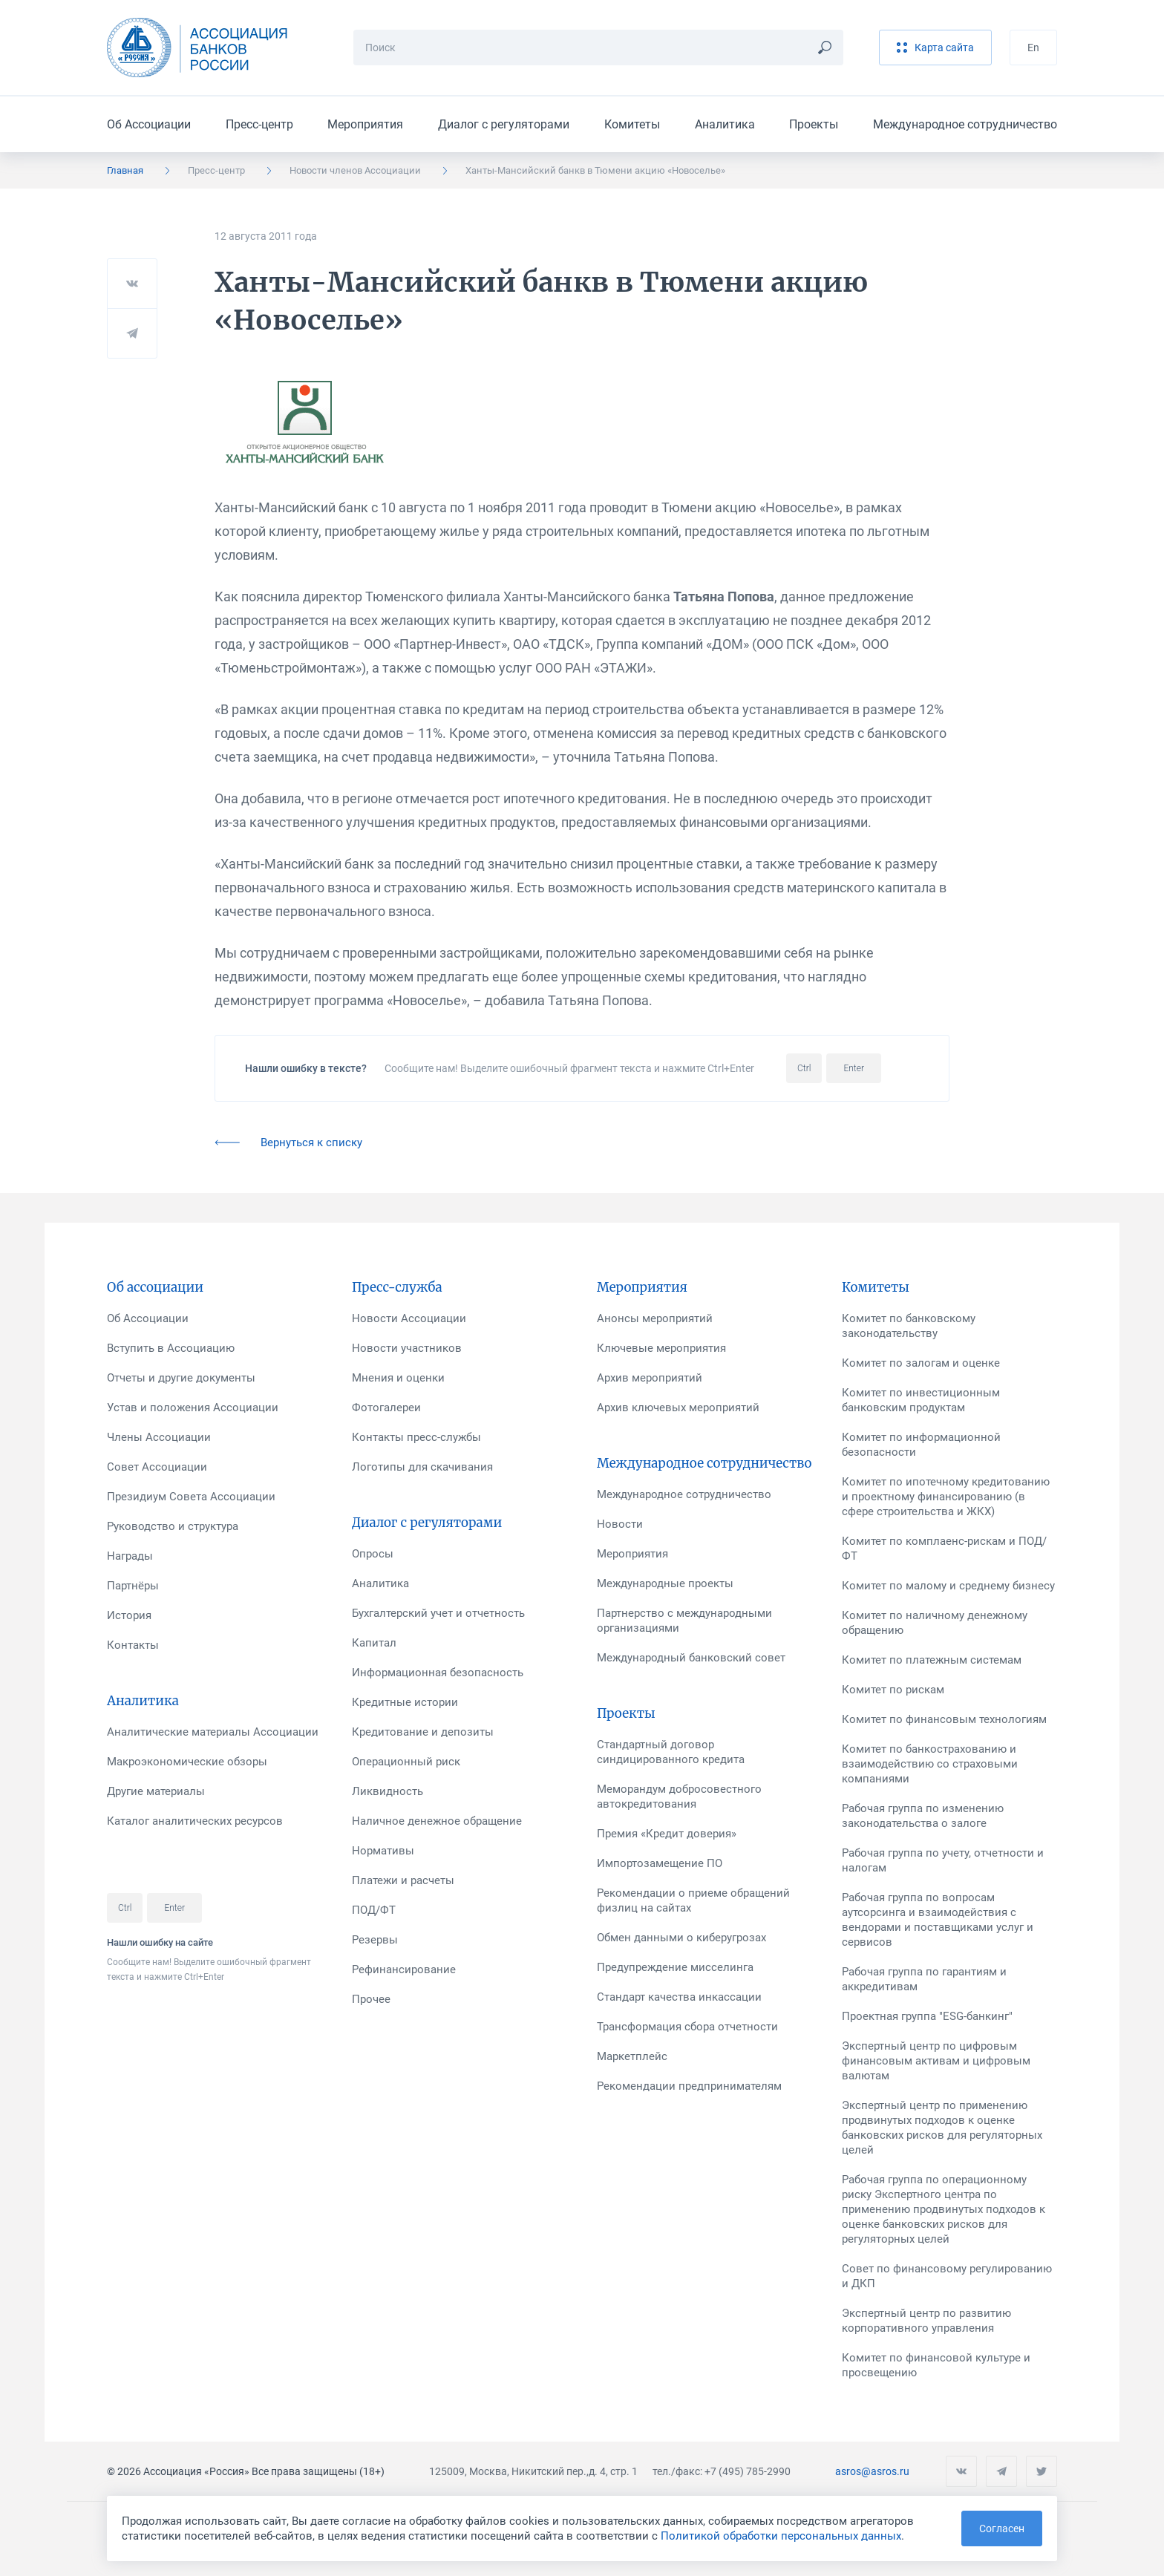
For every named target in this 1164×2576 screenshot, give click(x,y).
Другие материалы (156, 1791)
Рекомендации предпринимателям (689, 2086)
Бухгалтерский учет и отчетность (438, 1613)
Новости (620, 1524)
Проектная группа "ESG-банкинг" (927, 2016)
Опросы (372, 1553)
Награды (130, 1556)
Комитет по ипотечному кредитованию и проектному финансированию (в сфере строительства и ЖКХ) (946, 1496)
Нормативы (383, 1850)
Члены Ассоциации (159, 1437)
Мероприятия (365, 124)
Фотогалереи (386, 1407)
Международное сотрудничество (965, 124)
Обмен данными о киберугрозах (681, 1937)
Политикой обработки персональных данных (781, 2536)
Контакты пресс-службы (416, 1437)
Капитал (374, 1643)
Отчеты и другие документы (181, 1378)
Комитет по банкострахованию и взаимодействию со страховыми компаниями (930, 1763)
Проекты (813, 124)
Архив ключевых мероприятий (678, 1407)
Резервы (375, 1939)
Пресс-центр (259, 124)
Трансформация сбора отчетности (687, 2026)
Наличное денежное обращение (437, 1821)
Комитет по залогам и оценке (921, 1363)
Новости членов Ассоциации (355, 170)
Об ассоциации (155, 1287)
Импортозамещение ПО (659, 1863)
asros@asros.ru (872, 2471)
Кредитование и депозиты (423, 1732)
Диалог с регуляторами (503, 124)
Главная (125, 170)
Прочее (371, 1999)
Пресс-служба (397, 1287)
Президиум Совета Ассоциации (191, 1496)
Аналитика (725, 124)
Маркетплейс (632, 2056)
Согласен (1001, 2528)
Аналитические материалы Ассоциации (212, 1732)
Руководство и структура (172, 1526)
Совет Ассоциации (157, 1467)
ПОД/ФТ (374, 1910)
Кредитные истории (405, 1702)
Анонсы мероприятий (655, 1318)
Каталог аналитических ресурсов (195, 1821)
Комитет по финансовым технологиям (944, 1719)
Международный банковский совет (691, 1657)
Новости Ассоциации (409, 1318)
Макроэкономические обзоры (187, 1761)
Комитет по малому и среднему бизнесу (948, 1585)
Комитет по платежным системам (931, 1660)
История (129, 1615)
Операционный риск (406, 1761)
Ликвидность (387, 1791)
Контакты (133, 1645)
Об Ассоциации (149, 124)
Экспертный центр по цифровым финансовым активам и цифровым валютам (936, 2060)
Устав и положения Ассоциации (192, 1407)
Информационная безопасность (437, 1672)
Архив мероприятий (649, 1378)
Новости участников (407, 1348)
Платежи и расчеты (403, 1880)
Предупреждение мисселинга (675, 1967)
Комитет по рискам (893, 1689)
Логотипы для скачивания (422, 1467)
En (1033, 47)
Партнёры (133, 1585)
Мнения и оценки (398, 1378)
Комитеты (632, 124)
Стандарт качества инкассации (679, 1997)
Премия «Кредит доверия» (666, 1833)
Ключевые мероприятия (661, 1348)
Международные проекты (665, 1583)
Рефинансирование (404, 1969)
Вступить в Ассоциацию (171, 1348)
